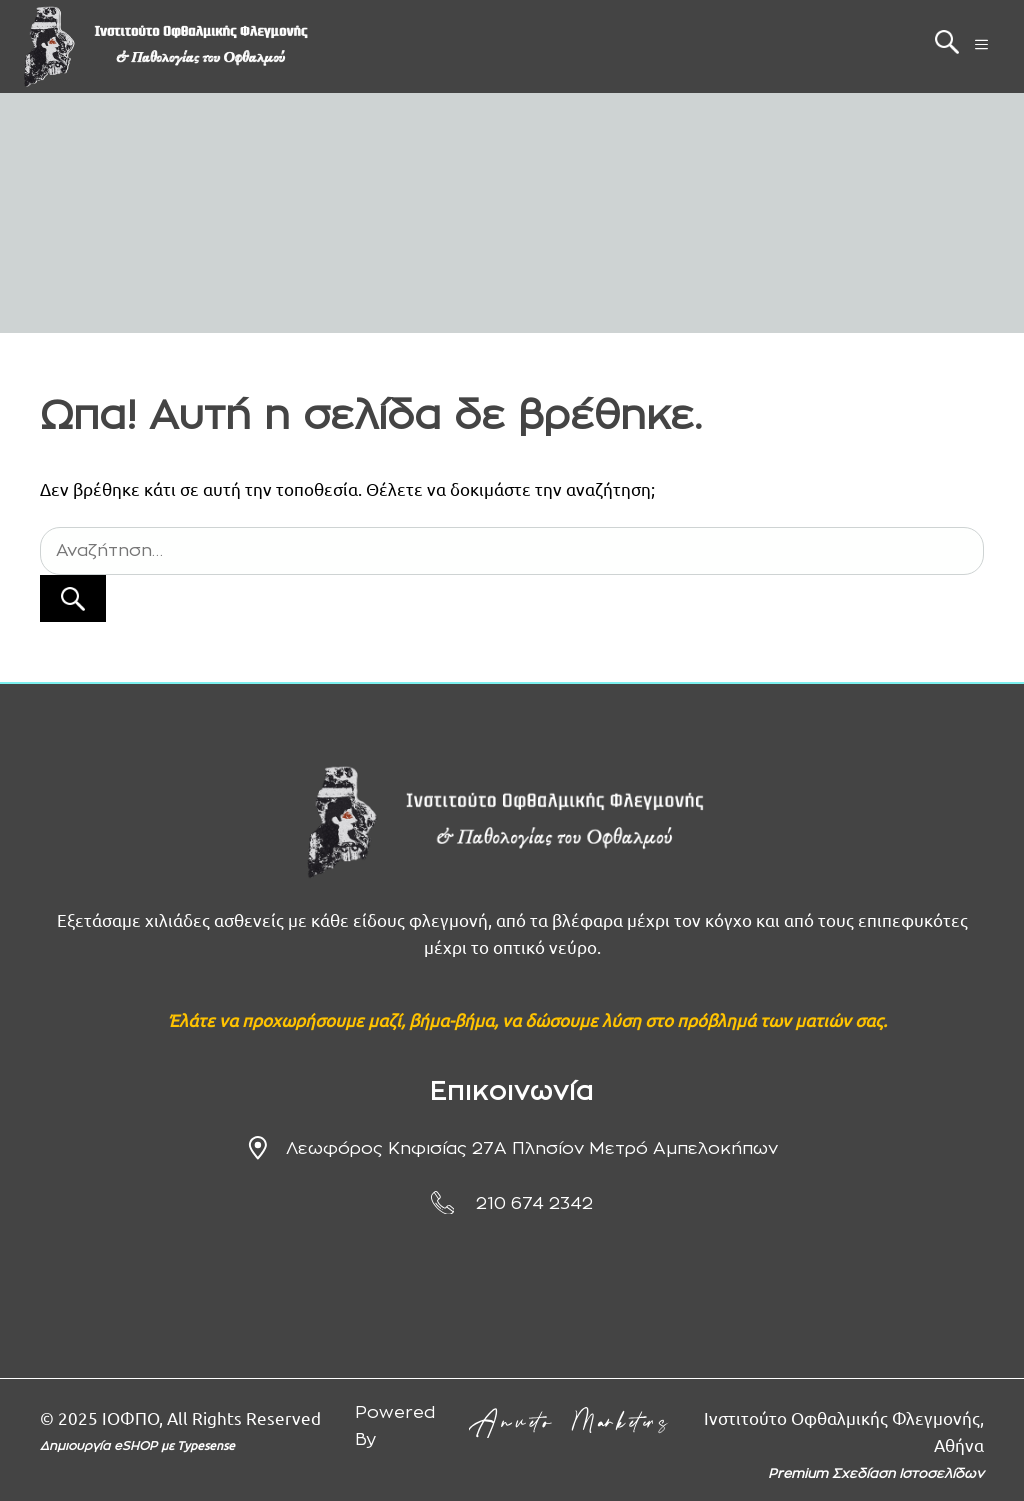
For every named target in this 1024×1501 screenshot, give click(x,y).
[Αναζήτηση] (73, 599)
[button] (947, 47)
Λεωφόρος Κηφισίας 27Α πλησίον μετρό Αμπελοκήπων (532, 1148)
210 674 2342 (534, 1203)
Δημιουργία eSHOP (100, 1446)
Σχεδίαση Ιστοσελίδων (908, 1474)
